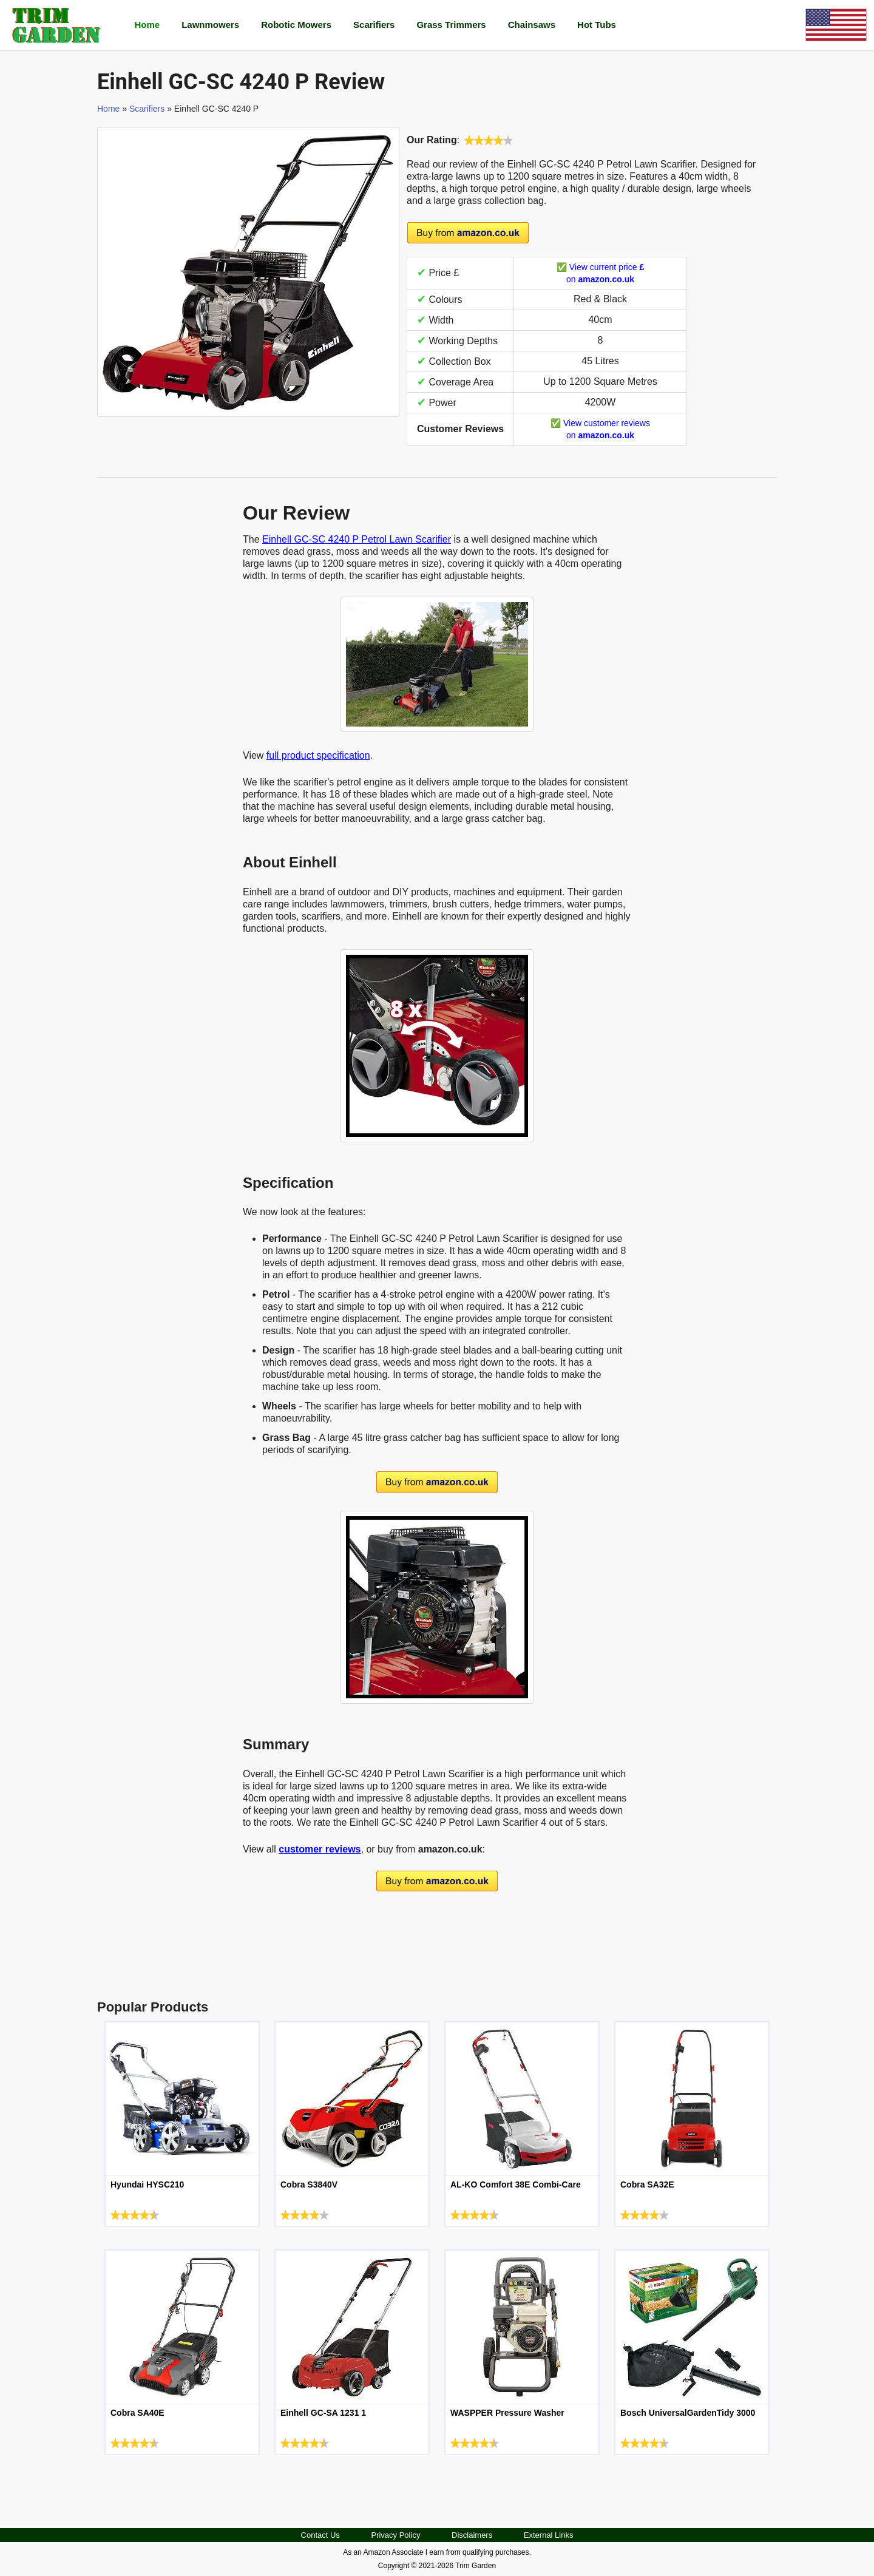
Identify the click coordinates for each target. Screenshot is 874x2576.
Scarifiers (374, 24)
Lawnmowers (210, 24)
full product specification (318, 755)
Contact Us (320, 2535)
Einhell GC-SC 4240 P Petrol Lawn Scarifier (356, 539)
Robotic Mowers (296, 24)
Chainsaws (531, 24)
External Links (549, 2535)
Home (147, 24)
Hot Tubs (596, 24)
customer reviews (320, 1849)
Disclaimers (472, 2535)
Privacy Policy (395, 2535)
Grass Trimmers (451, 24)
